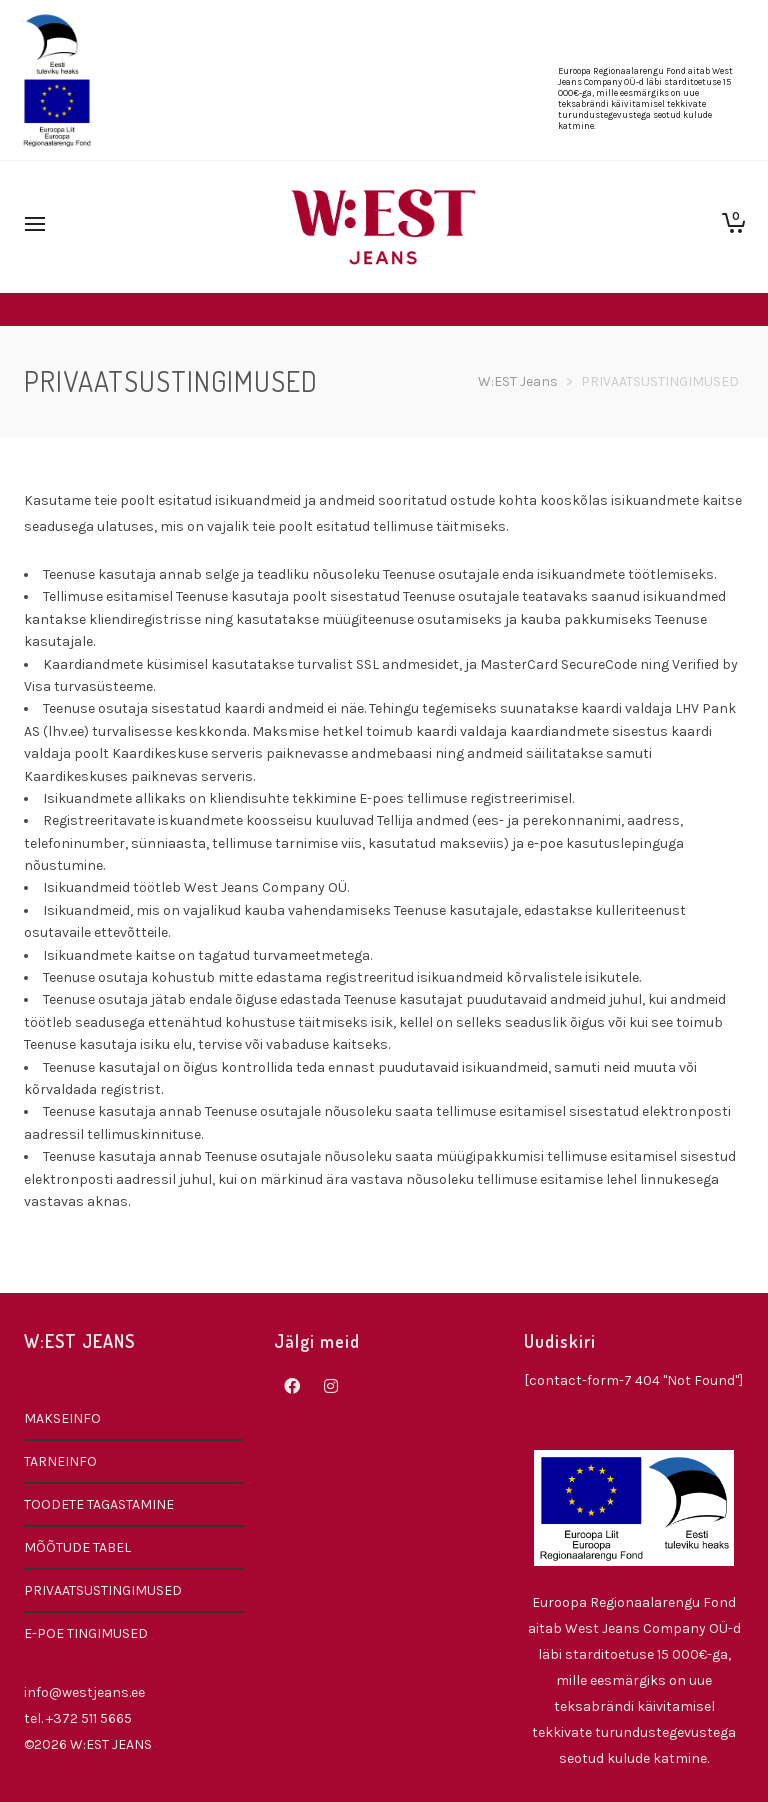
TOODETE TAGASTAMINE (99, 1504)
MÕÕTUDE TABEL (77, 1547)
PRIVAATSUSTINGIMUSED (103, 1590)
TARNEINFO (60, 1461)
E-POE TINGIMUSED (86, 1633)
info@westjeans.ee (84, 1692)
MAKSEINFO (62, 1418)
